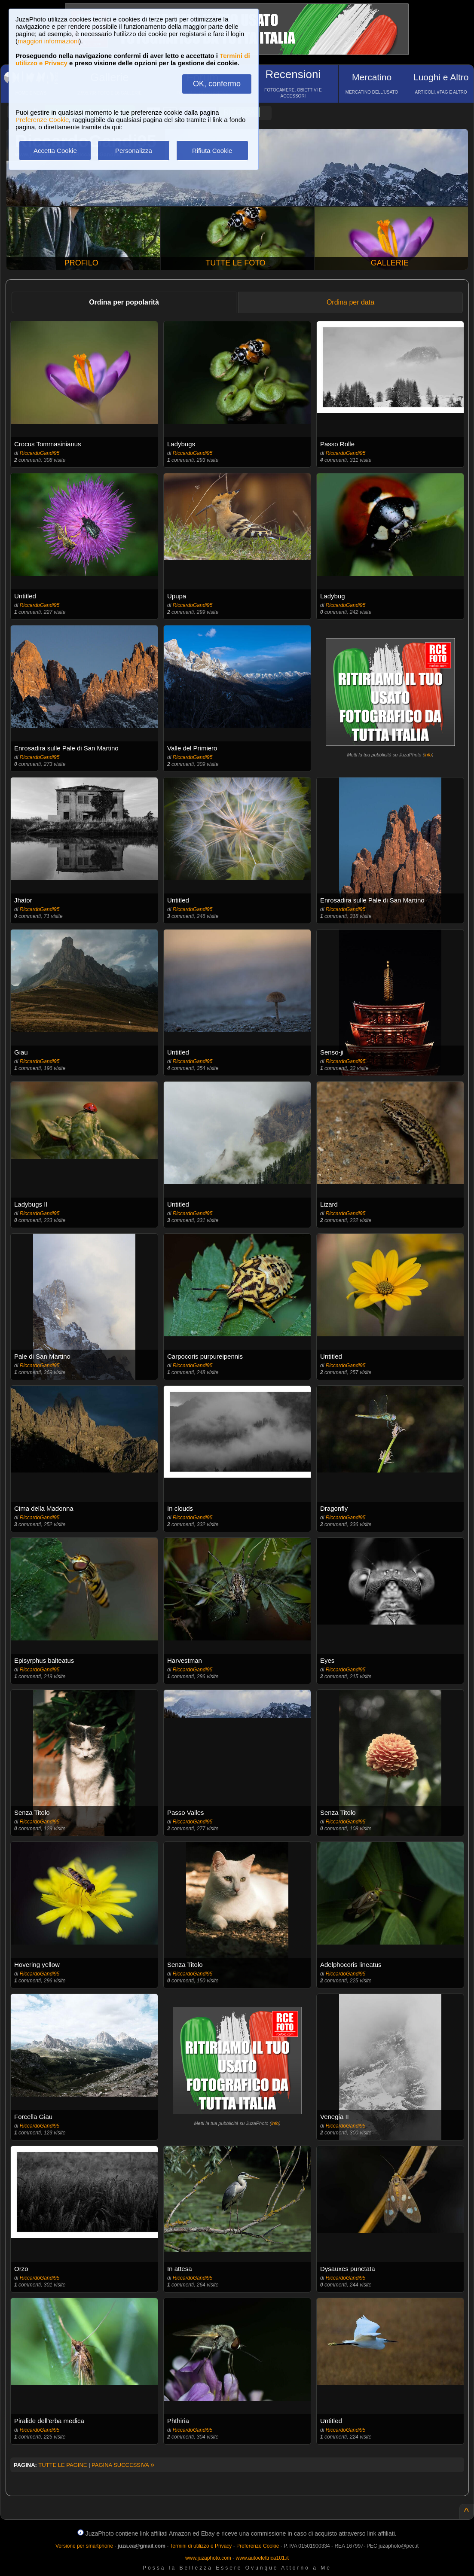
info (428, 754)
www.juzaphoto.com (208, 2558)
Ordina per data (350, 302)
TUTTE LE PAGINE (62, 2465)
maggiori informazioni (48, 41)
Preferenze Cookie (42, 119)
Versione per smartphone (84, 2546)
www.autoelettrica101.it (261, 2558)
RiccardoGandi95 (40, 453)
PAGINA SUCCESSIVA (123, 2465)
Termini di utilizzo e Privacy (201, 2546)
